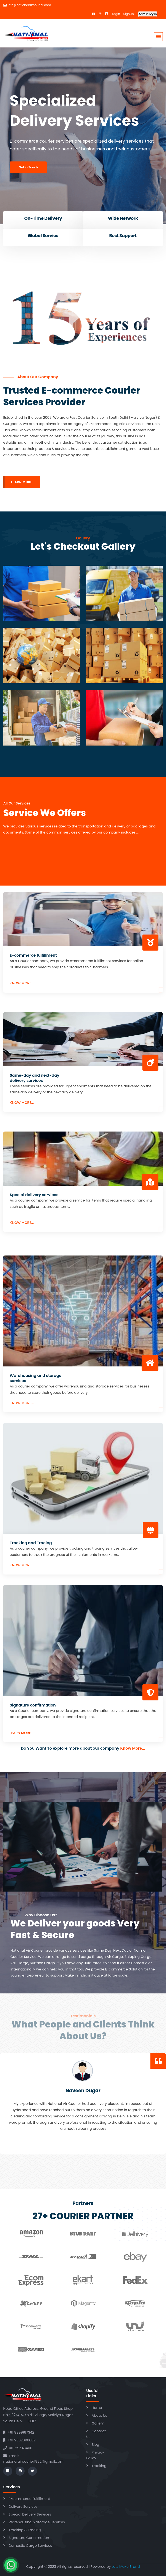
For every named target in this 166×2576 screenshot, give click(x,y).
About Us (99, 2415)
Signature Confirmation (29, 2537)
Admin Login (147, 14)
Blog (95, 2444)
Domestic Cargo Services (30, 2545)
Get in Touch (28, 167)
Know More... (22, 983)
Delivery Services (23, 2506)
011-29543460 (17, 2448)
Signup (128, 14)
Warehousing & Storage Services (37, 2522)
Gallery (98, 2423)
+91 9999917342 (18, 2432)
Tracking (99, 2465)
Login (116, 14)
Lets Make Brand (126, 2566)
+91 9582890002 (19, 2440)
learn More (21, 482)
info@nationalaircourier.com (27, 5)
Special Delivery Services (30, 2514)
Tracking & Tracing (25, 2529)
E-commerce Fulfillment (29, 2498)
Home (97, 2407)
